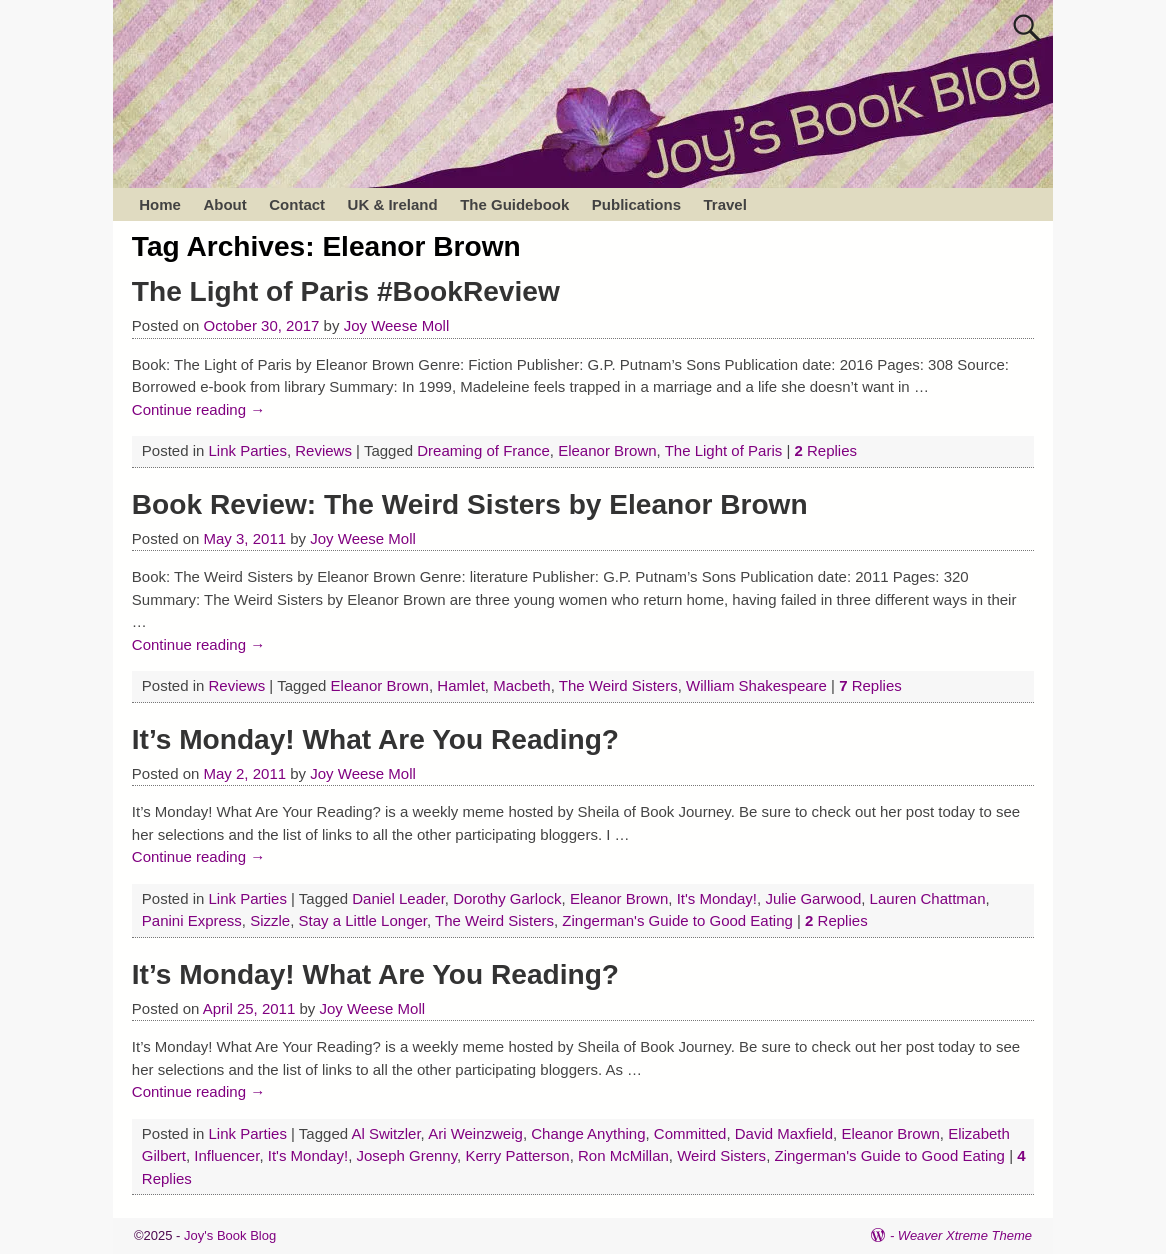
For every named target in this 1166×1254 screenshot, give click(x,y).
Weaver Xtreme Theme (965, 1235)
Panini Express (192, 920)
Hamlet (461, 685)
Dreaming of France (483, 450)
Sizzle (270, 920)
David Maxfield (784, 1133)
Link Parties (248, 450)
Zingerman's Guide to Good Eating (677, 920)
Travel (724, 204)
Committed (690, 1133)
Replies (825, 450)
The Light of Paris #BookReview (346, 291)
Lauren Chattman (928, 898)
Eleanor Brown (607, 450)
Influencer (226, 1155)
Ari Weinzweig (475, 1133)
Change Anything (588, 1133)
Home (160, 204)
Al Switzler (385, 1133)
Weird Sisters (721, 1155)
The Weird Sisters (618, 685)
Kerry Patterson (517, 1155)
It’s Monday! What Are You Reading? (375, 739)
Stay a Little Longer (363, 920)
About (224, 204)
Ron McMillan (623, 1155)
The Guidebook (514, 204)
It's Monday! (717, 898)
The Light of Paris (724, 450)
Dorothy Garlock (507, 898)
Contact (297, 204)
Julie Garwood (813, 898)
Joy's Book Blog (230, 1235)
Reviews (323, 450)
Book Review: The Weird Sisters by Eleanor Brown (470, 504)
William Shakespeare (756, 685)
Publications (636, 204)
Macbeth (522, 685)
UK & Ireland (393, 204)
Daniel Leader (398, 898)
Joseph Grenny (406, 1155)
